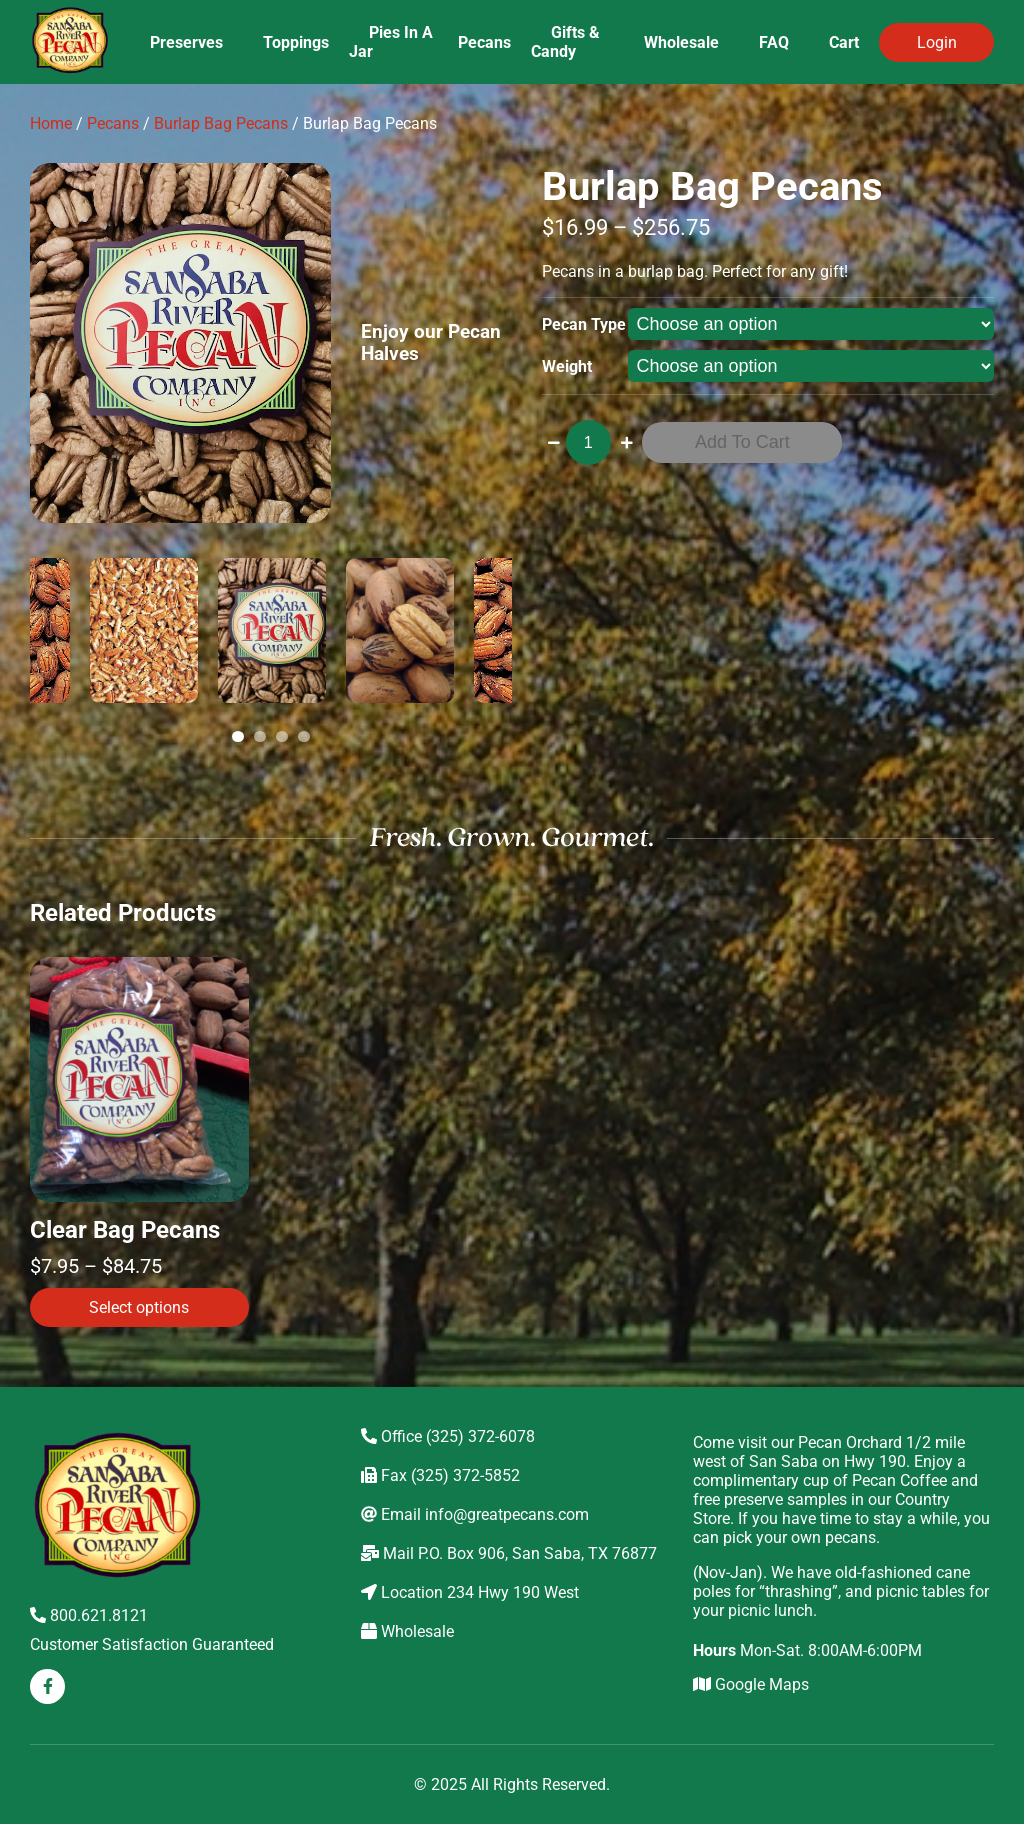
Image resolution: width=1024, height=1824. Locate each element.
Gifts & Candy (565, 42)
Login (937, 42)
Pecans (484, 42)
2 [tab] (263, 737)
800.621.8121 (89, 1615)
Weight (567, 366)
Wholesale (681, 42)
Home (51, 123)
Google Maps (751, 1684)
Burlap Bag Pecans (221, 123)
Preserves (186, 42)
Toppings (296, 42)
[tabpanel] (272, 630)
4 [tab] (307, 737)
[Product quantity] (588, 442)
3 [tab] (285, 737)
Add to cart (742, 442)
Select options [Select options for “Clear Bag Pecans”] (139, 1307)
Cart (844, 42)
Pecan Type (584, 324)
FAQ (774, 42)
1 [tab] (241, 737)
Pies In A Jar (391, 42)
